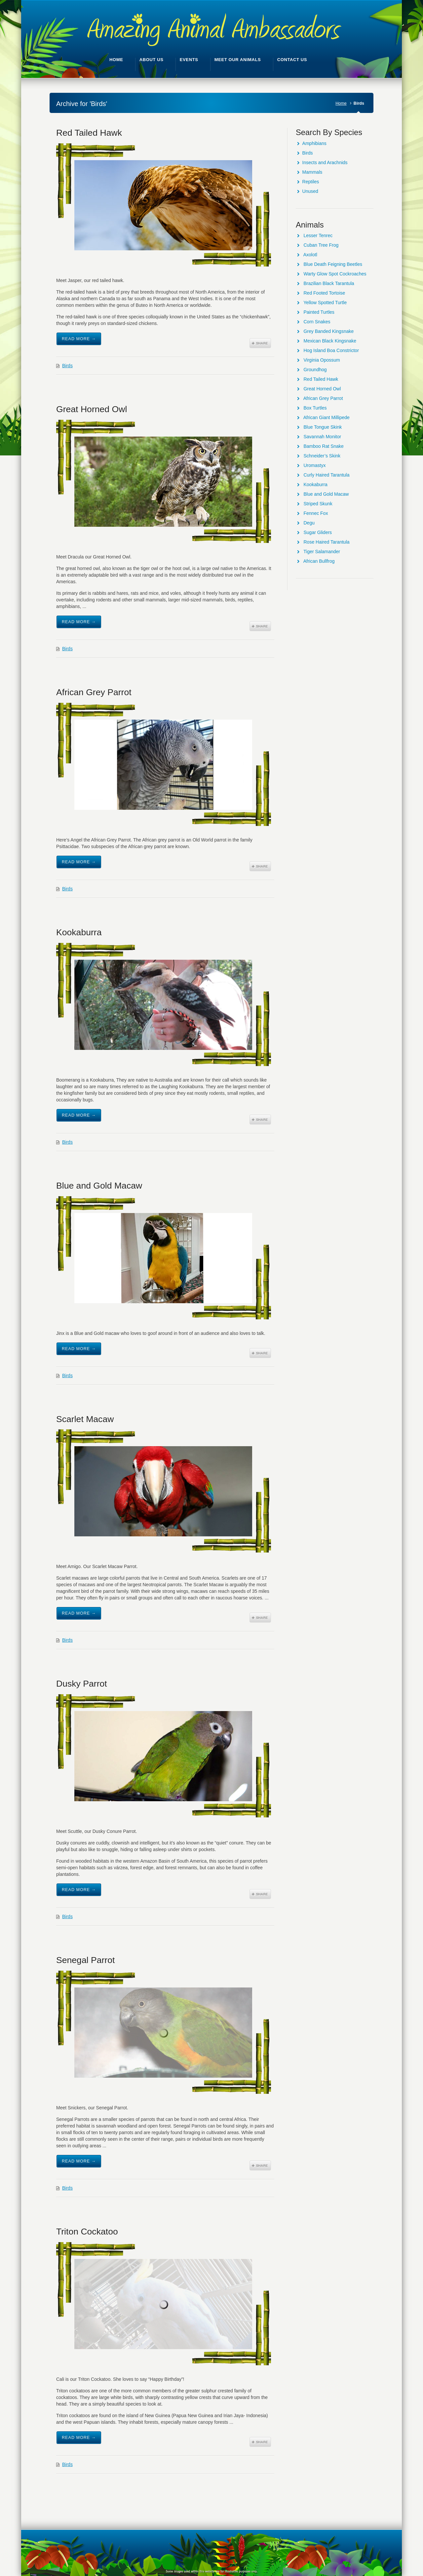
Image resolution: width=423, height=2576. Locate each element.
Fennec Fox (315, 513)
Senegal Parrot (85, 1960)
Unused (310, 191)
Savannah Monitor (322, 436)
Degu (308, 522)
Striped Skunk (317, 503)
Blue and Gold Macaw (99, 1186)
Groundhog (315, 369)
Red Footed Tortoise (324, 293)
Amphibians (314, 143)
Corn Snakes (316, 321)
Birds (67, 365)
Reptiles (310, 181)
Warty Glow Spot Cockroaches (334, 273)
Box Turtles (315, 408)
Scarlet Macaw (85, 1419)
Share (260, 343)
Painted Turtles (318, 312)
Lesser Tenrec (317, 235)
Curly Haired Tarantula (326, 475)
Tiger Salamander (321, 551)
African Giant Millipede (326, 417)
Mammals (312, 172)
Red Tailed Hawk (89, 133)
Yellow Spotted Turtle (325, 302)
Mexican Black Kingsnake (329, 340)
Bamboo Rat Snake (323, 446)
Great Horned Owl (91, 409)
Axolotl (310, 254)
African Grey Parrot (94, 692)
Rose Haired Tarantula (326, 542)
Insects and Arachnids (325, 162)
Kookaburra (79, 932)
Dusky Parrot (81, 1684)
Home (341, 103)
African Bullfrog (319, 561)
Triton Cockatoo (87, 2231)
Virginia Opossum (321, 360)
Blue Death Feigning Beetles (332, 264)
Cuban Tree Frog (320, 245)
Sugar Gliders (317, 532)
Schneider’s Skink (321, 455)
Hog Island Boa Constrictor (331, 350)
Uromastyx (314, 465)
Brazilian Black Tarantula (328, 283)
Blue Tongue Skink (322, 427)
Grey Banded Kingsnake (328, 331)
